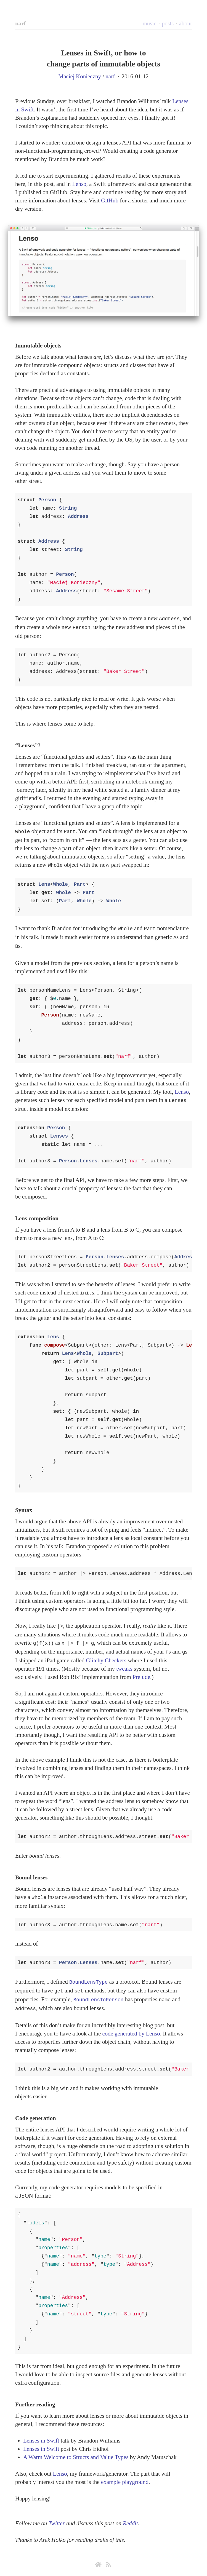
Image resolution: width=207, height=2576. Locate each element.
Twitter (57, 2514)
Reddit (130, 2514)
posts (168, 23)
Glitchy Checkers (106, 1654)
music (149, 23)
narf (20, 23)
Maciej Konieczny (79, 76)
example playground (124, 2472)
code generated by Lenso (131, 2024)
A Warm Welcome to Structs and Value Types (75, 2447)
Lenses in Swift (41, 2431)
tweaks (124, 1662)
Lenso (79, 184)
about (185, 23)
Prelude (141, 1670)
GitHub (109, 200)
